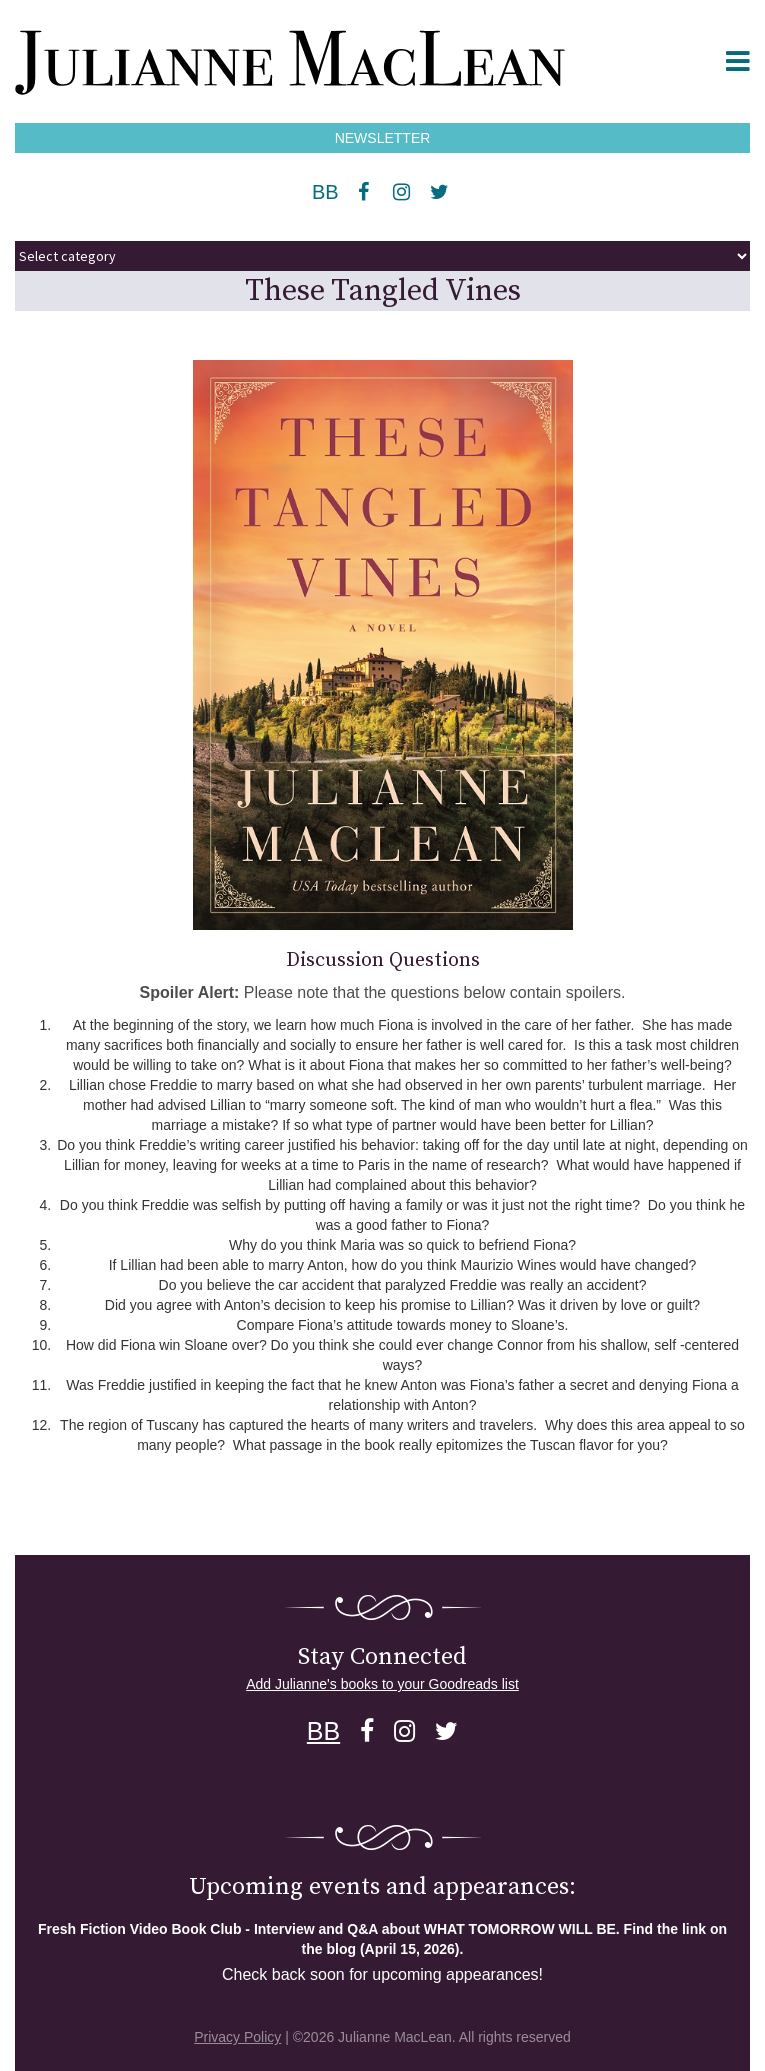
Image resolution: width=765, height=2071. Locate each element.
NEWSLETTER (383, 138)
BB (325, 192)
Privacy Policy (237, 2037)
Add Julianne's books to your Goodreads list (382, 1684)
